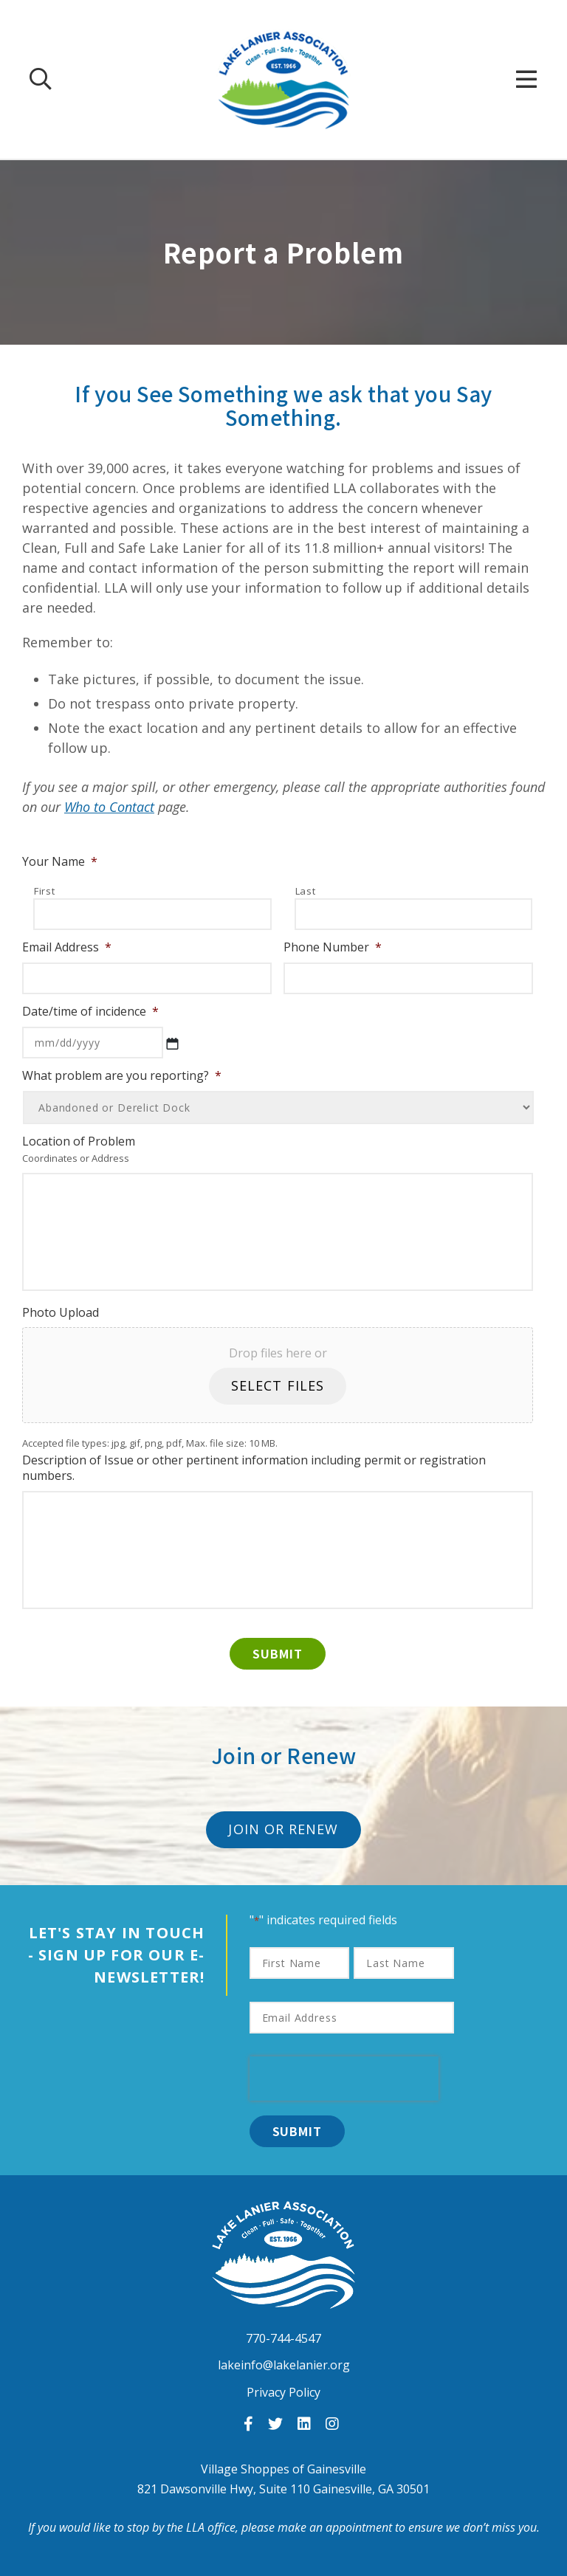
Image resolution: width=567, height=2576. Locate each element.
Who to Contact (109, 807)
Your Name (59, 861)
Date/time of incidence (90, 1011)
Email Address (66, 947)
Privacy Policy (283, 2392)
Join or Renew (283, 1829)
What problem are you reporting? (121, 1076)
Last (305, 891)
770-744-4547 (283, 2338)
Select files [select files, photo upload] (277, 1385)
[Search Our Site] (40, 79)
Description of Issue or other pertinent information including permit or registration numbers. (254, 1468)
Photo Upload (60, 1312)
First (44, 891)
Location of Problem (78, 1141)
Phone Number (333, 947)
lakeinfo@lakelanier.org (284, 2365)
